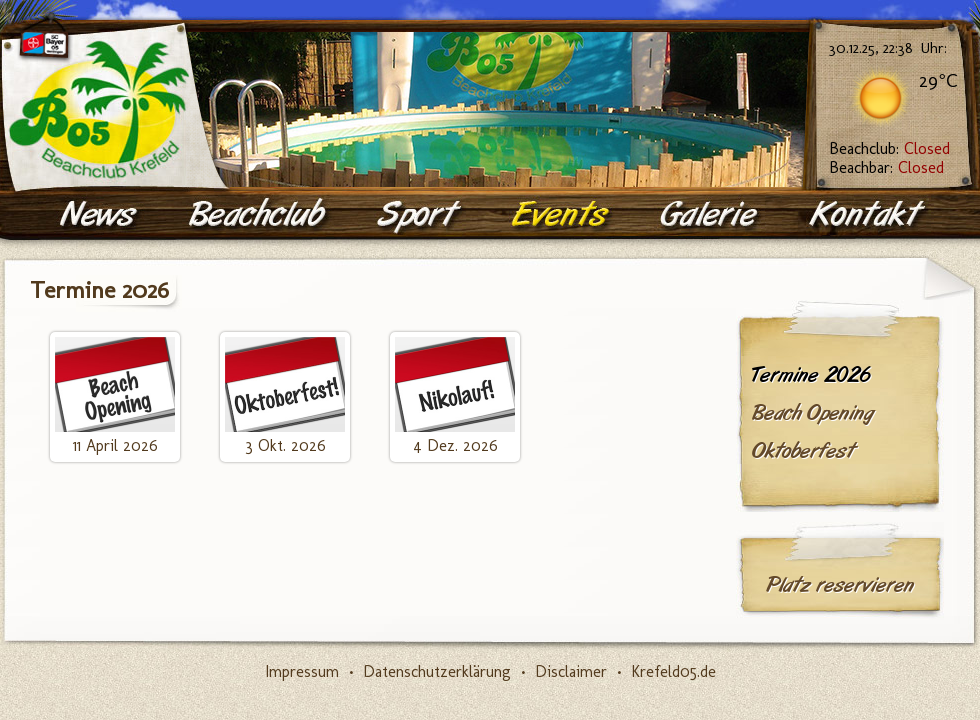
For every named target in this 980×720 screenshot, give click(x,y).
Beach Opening (812, 413)
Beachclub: (889, 148)
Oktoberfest (803, 451)
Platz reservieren (840, 585)
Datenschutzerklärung (437, 671)
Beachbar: (886, 167)
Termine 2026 (811, 375)
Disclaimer (571, 671)
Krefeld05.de (673, 671)
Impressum (302, 671)
